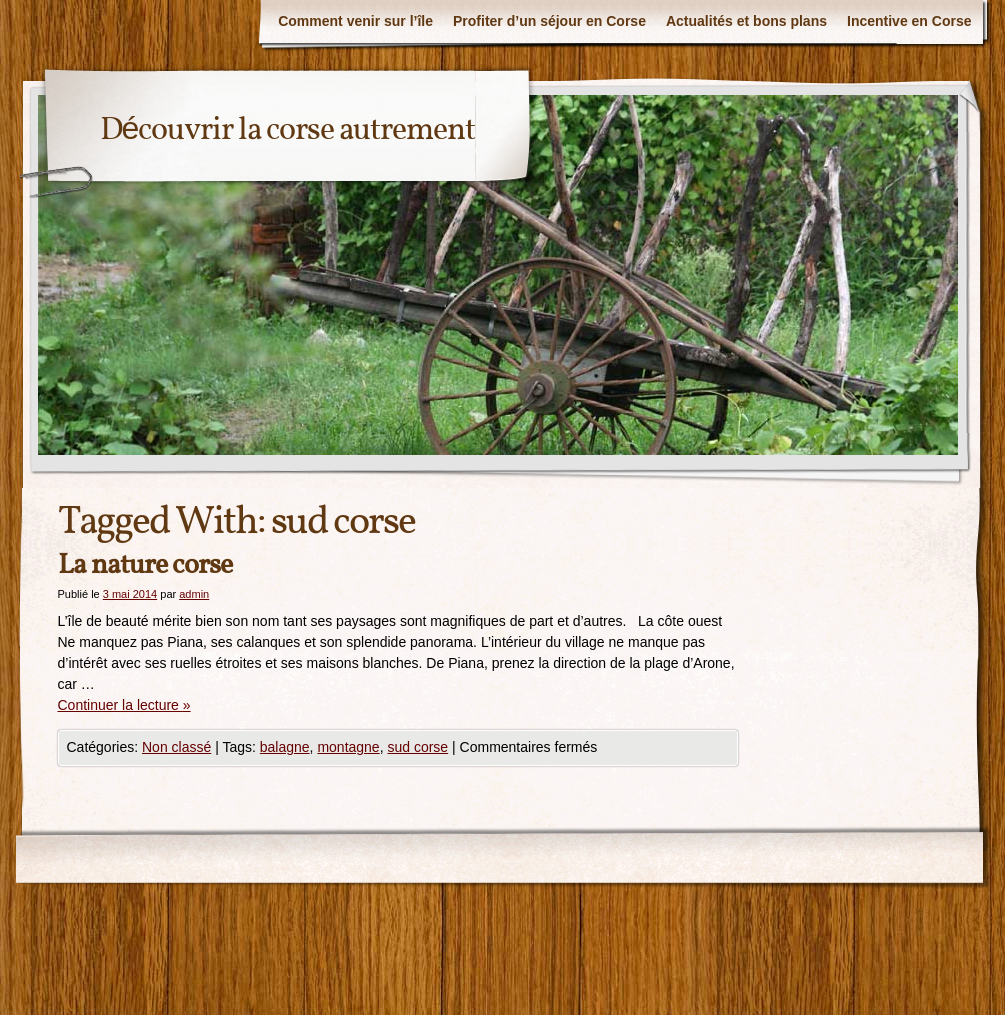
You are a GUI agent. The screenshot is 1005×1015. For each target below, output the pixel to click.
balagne (285, 747)
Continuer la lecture (124, 705)
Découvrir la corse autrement (288, 131)
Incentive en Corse (909, 21)
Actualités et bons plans (746, 21)
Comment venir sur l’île (355, 21)
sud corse (417, 747)
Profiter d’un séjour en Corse (549, 21)
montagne (348, 747)
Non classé (176, 747)
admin (194, 594)
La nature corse (145, 565)
